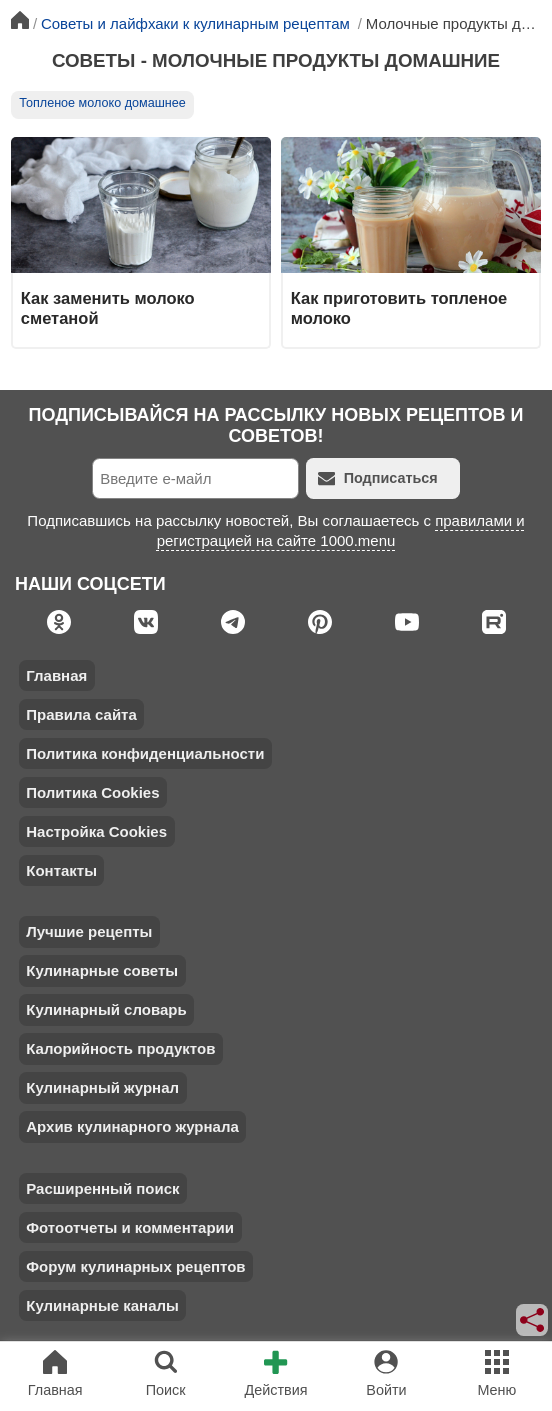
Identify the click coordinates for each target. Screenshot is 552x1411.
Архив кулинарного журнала (132, 1126)
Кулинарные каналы (102, 1305)
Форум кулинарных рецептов (135, 1266)
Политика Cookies (92, 792)
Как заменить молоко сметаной (108, 308)
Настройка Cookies (96, 831)
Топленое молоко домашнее (102, 103)
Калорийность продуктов (120, 1048)
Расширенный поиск (102, 1188)
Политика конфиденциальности (145, 753)
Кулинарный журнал (102, 1087)
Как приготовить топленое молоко (399, 308)
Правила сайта (81, 714)
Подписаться (378, 478)
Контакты (61, 870)
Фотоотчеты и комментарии (130, 1227)
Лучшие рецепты (89, 931)
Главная (56, 675)
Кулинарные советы (102, 970)
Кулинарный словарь (106, 1009)
